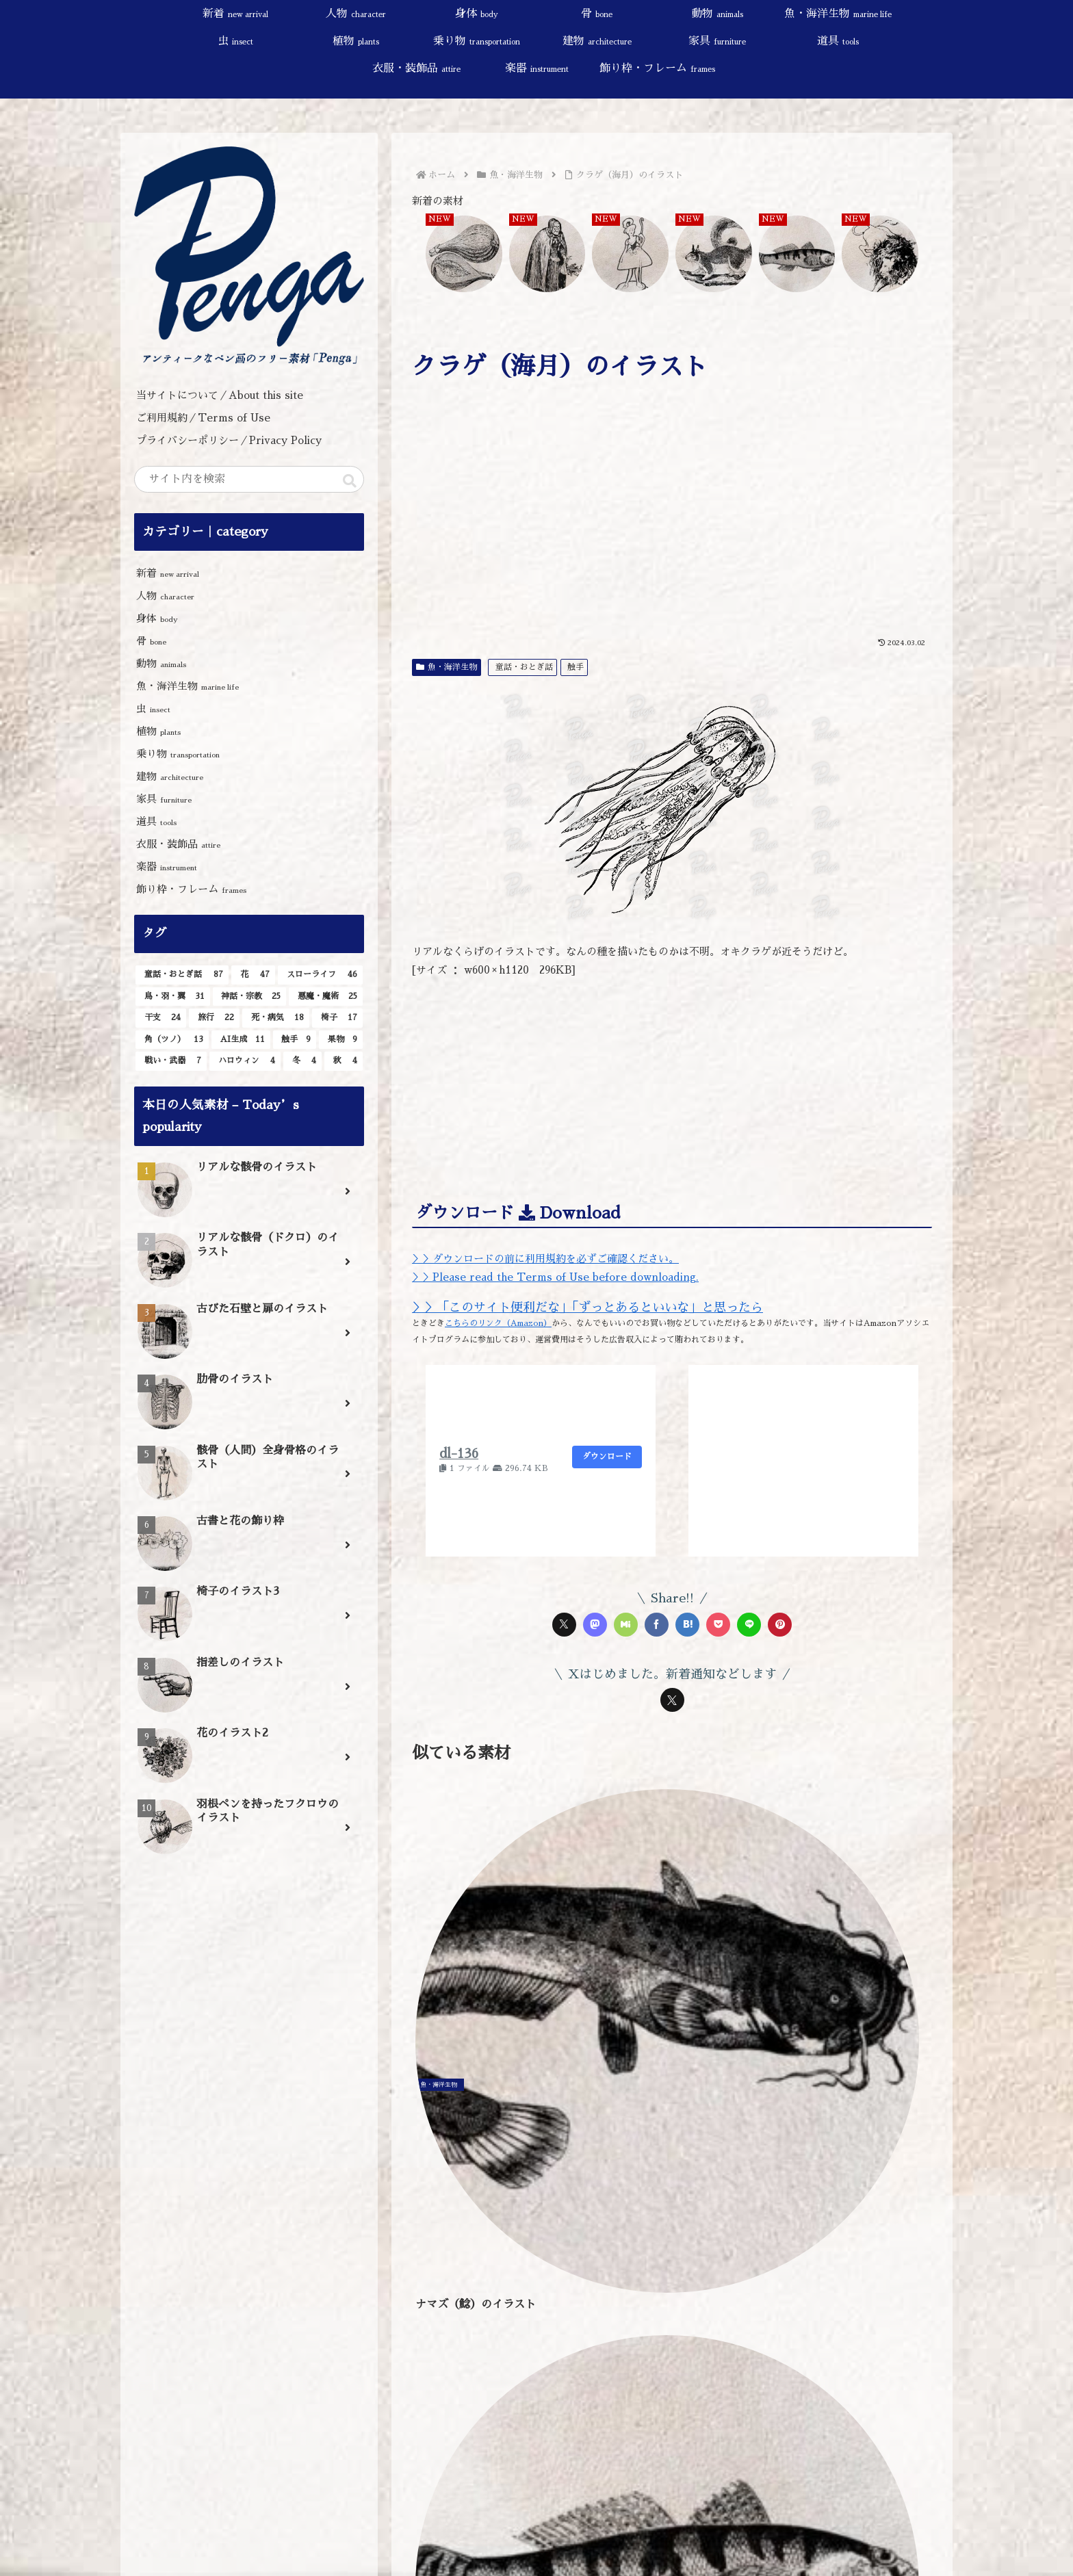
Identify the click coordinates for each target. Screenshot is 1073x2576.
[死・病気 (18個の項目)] (275, 1018)
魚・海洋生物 (446, 667)
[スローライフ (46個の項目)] (320, 975)
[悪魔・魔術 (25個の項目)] (326, 996)
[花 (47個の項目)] (253, 975)
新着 (167, 573)
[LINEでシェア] (749, 1625)
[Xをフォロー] (672, 1700)
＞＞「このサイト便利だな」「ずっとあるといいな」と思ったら (587, 1307)
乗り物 (178, 754)
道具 (156, 821)
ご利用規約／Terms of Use (203, 418)
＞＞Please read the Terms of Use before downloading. (555, 1277)
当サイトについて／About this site (219, 395)
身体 (157, 618)
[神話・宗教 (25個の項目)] (250, 996)
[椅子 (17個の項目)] (337, 1018)
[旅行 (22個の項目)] (214, 1018)
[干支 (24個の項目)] (160, 1018)
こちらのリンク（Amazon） (498, 1323)
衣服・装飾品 (178, 844)
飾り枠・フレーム (191, 889)
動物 (161, 663)
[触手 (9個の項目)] (295, 1040)
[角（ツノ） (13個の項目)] (172, 1040)
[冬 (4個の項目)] (302, 1061)
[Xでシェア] (564, 1625)
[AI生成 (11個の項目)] (240, 1040)
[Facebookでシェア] (657, 1625)
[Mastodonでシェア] (595, 1625)
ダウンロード (607, 1457)
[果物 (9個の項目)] (341, 1040)
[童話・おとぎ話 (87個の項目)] (182, 975)
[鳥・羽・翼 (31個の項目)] (172, 996)
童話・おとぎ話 (524, 667)
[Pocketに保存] (718, 1625)
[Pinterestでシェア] (780, 1625)
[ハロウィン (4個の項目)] (245, 1061)
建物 (169, 776)
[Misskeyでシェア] (626, 1625)
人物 (165, 595)
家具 (164, 799)
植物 (158, 731)
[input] (249, 479)
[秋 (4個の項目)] (343, 1061)
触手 (575, 667)
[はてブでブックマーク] (687, 1625)
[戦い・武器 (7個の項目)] (171, 1061)
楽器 (166, 866)
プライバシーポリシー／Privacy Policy (234, 440)
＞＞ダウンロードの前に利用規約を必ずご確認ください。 (545, 1258)
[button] (349, 481)
